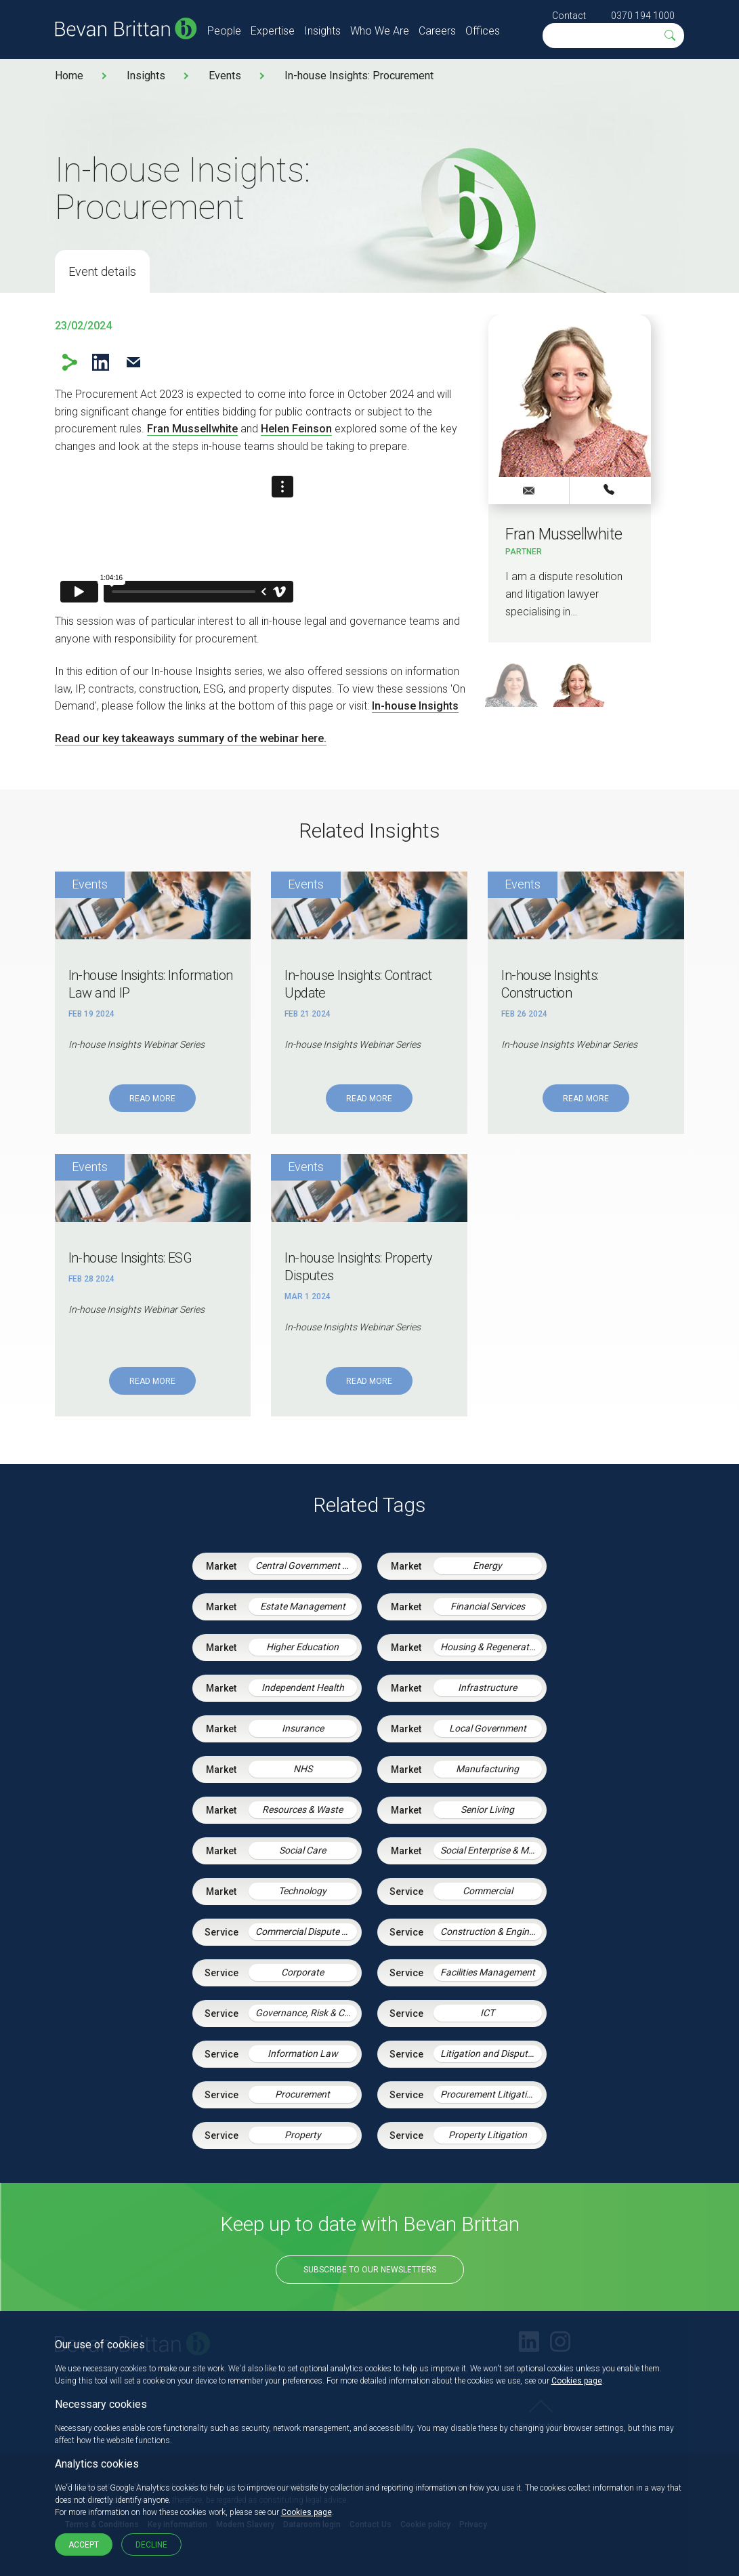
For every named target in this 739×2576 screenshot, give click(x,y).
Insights (322, 30)
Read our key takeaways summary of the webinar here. (190, 738)
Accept (83, 2545)
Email (133, 362)
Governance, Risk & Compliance (306, 2012)
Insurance (303, 1728)
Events (225, 75)
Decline (151, 2545)
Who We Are (379, 30)
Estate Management (302, 1606)
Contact (569, 15)
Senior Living (487, 1809)
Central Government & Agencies (306, 1565)
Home (69, 75)
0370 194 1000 (643, 15)
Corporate (302, 1972)
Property (302, 2134)
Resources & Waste (302, 1809)
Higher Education (302, 1646)
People (224, 30)
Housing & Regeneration (491, 1646)
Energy (487, 1565)
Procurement (302, 2094)
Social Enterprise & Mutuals (491, 1850)
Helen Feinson (296, 428)
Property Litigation (487, 2134)
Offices (482, 30)
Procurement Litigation (488, 2094)
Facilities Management (487, 1972)
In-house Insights (415, 705)
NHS (302, 1768)
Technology (302, 1890)
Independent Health (302, 1687)
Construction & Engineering (491, 1931)
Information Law (303, 2053)
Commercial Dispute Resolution (306, 1931)
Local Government (487, 1728)
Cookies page (576, 2381)
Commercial (488, 1890)
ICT (487, 2012)
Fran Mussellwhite (192, 428)
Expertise (273, 30)
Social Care (302, 1850)
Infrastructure (487, 1687)
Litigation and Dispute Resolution (491, 2053)
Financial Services (487, 1606)
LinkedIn (100, 362)
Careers (437, 30)
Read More (152, 1098)
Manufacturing (487, 1768)
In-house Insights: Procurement (359, 75)
